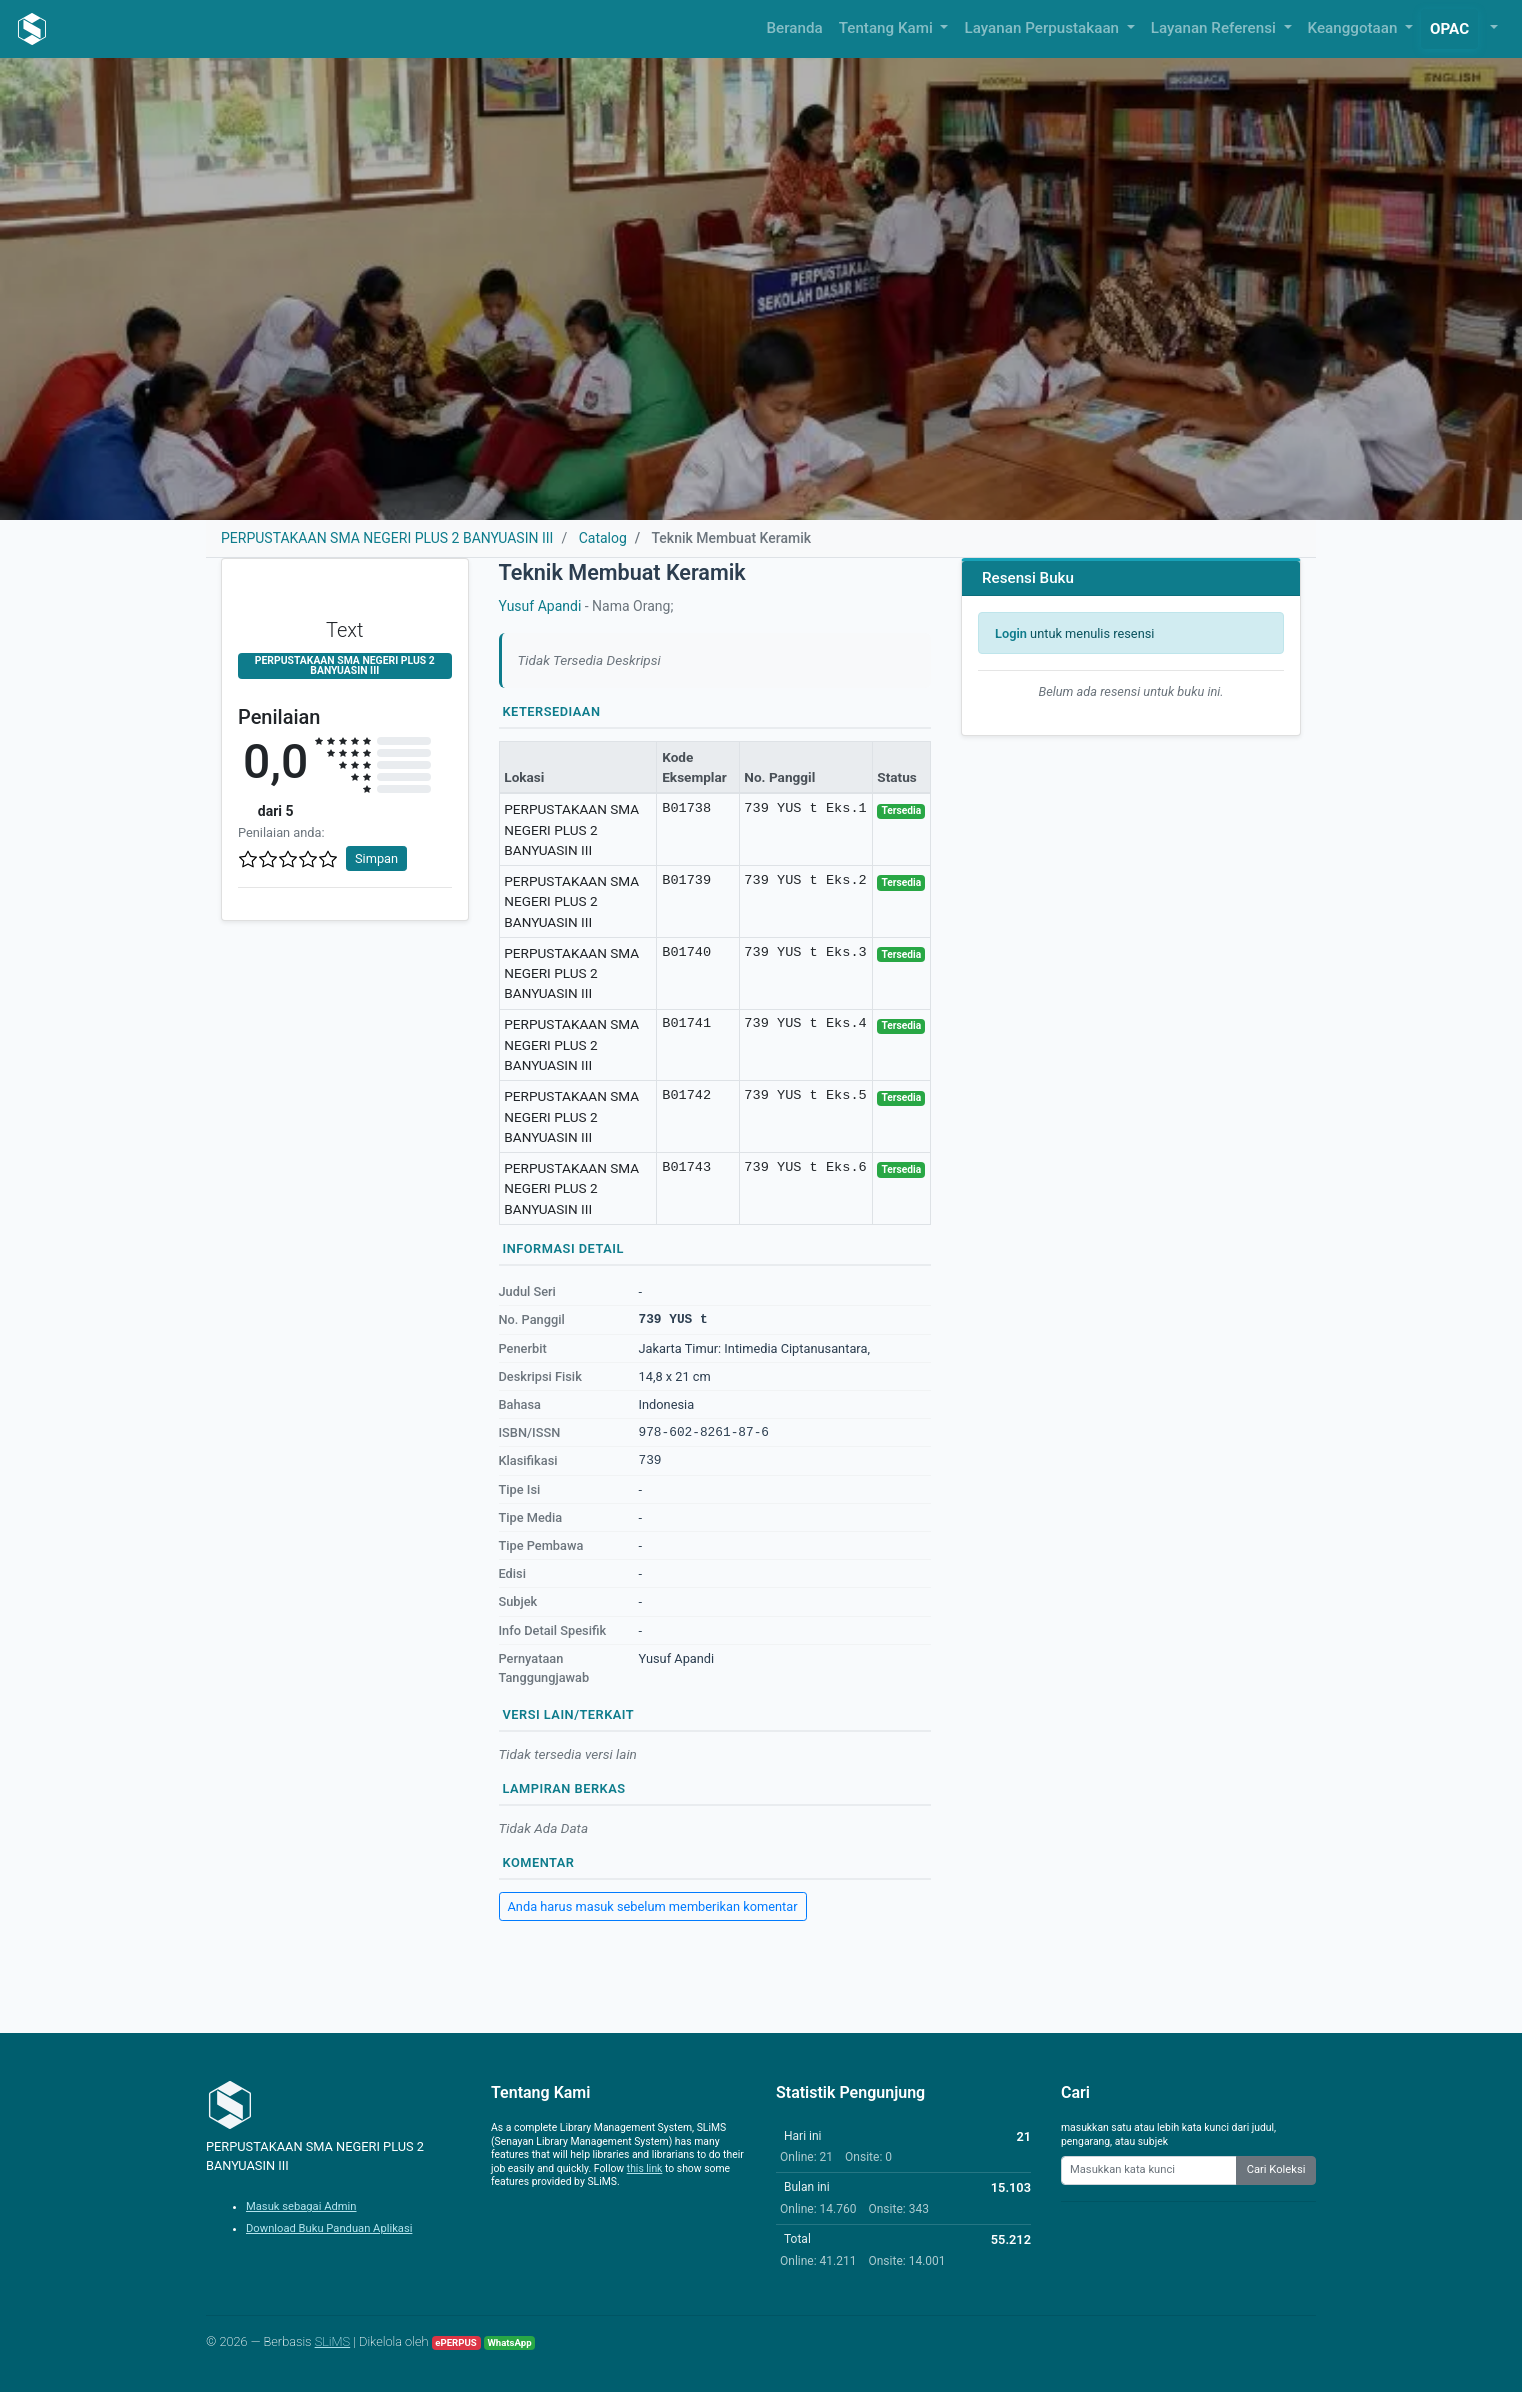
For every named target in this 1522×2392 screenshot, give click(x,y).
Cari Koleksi (1276, 2169)
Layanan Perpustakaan (1043, 28)
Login (1011, 633)
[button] (1492, 28)
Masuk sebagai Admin (301, 2206)
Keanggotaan (1355, 28)
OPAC (1449, 29)
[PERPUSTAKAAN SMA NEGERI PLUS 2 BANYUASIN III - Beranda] (32, 29)
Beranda (795, 28)
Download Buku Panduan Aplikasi (329, 2228)
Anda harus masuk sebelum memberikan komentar (653, 1906)
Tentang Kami (888, 28)
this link (645, 2168)
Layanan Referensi (1215, 28)
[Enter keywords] (1149, 2170)
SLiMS (333, 2341)
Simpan (376, 858)
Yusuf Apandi (540, 606)
